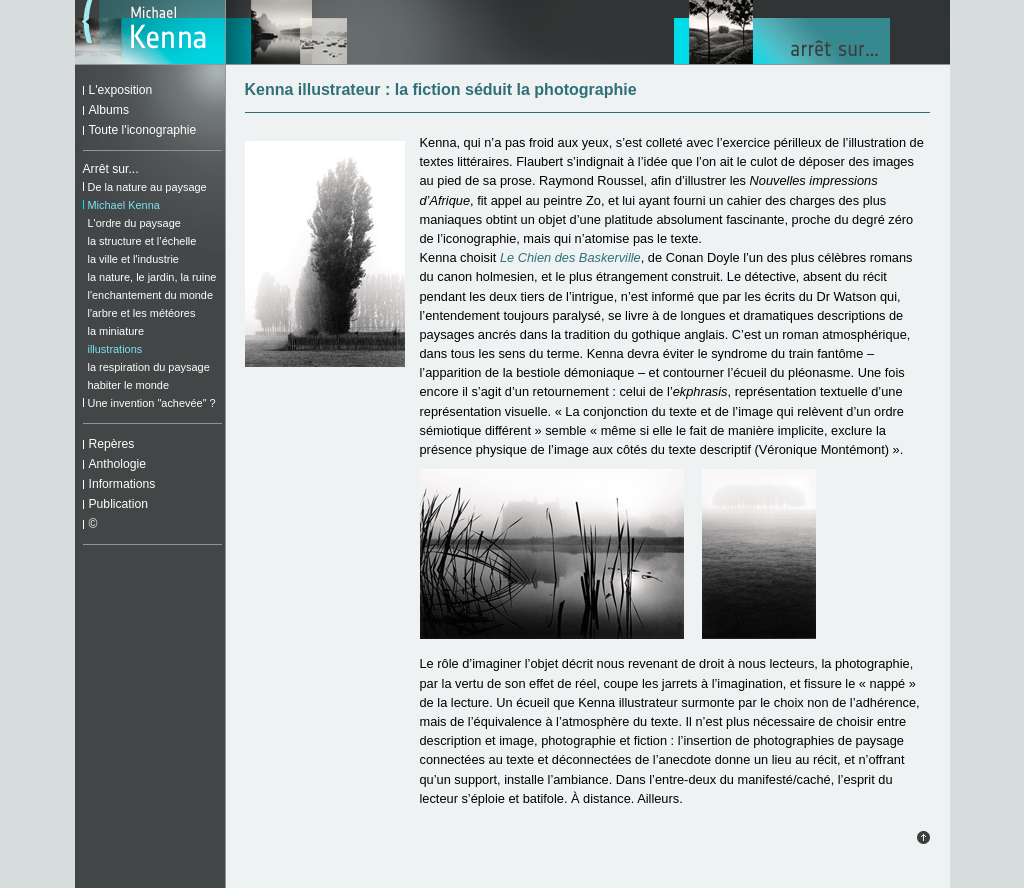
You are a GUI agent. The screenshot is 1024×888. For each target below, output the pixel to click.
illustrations (115, 349)
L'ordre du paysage (134, 223)
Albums (109, 110)
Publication (118, 504)
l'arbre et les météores (142, 313)
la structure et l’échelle (142, 241)
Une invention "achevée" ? (152, 403)
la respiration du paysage (149, 367)
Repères (112, 444)
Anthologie (117, 464)
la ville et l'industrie (133, 259)
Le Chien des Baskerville (570, 257)
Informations (122, 484)
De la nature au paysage (147, 187)
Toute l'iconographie (143, 130)
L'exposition (121, 90)
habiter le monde (128, 385)
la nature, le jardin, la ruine (152, 277)
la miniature (116, 331)
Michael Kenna (124, 205)
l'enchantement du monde (151, 295)
